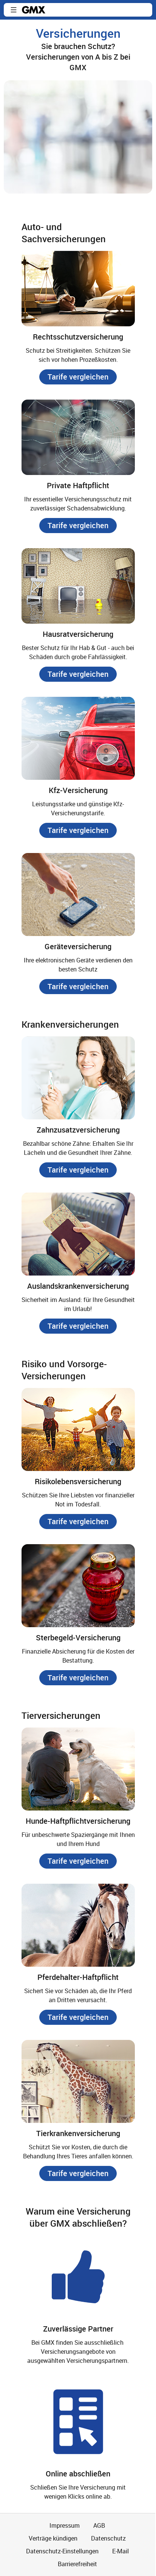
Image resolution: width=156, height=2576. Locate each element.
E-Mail (120, 2551)
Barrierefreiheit (77, 2564)
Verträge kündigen (53, 2538)
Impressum (64, 2525)
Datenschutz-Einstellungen (62, 2551)
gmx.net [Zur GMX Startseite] (33, 10)
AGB (99, 2525)
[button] (14, 10)
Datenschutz (108, 2538)
